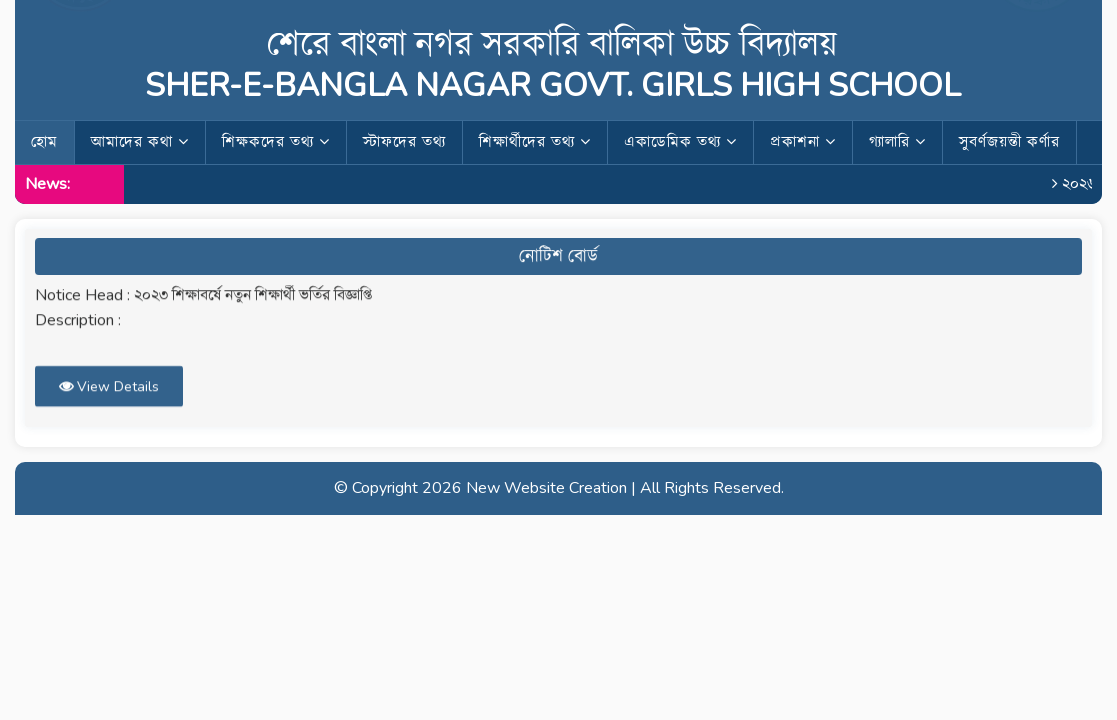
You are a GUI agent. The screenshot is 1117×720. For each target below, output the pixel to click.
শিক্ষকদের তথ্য (276, 142)
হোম (44, 142)
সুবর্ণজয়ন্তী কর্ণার (1009, 142)
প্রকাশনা (803, 142)
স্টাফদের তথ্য (404, 142)
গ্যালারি (897, 142)
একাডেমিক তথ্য (680, 142)
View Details (109, 381)
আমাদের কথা (140, 142)
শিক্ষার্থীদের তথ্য (535, 142)
